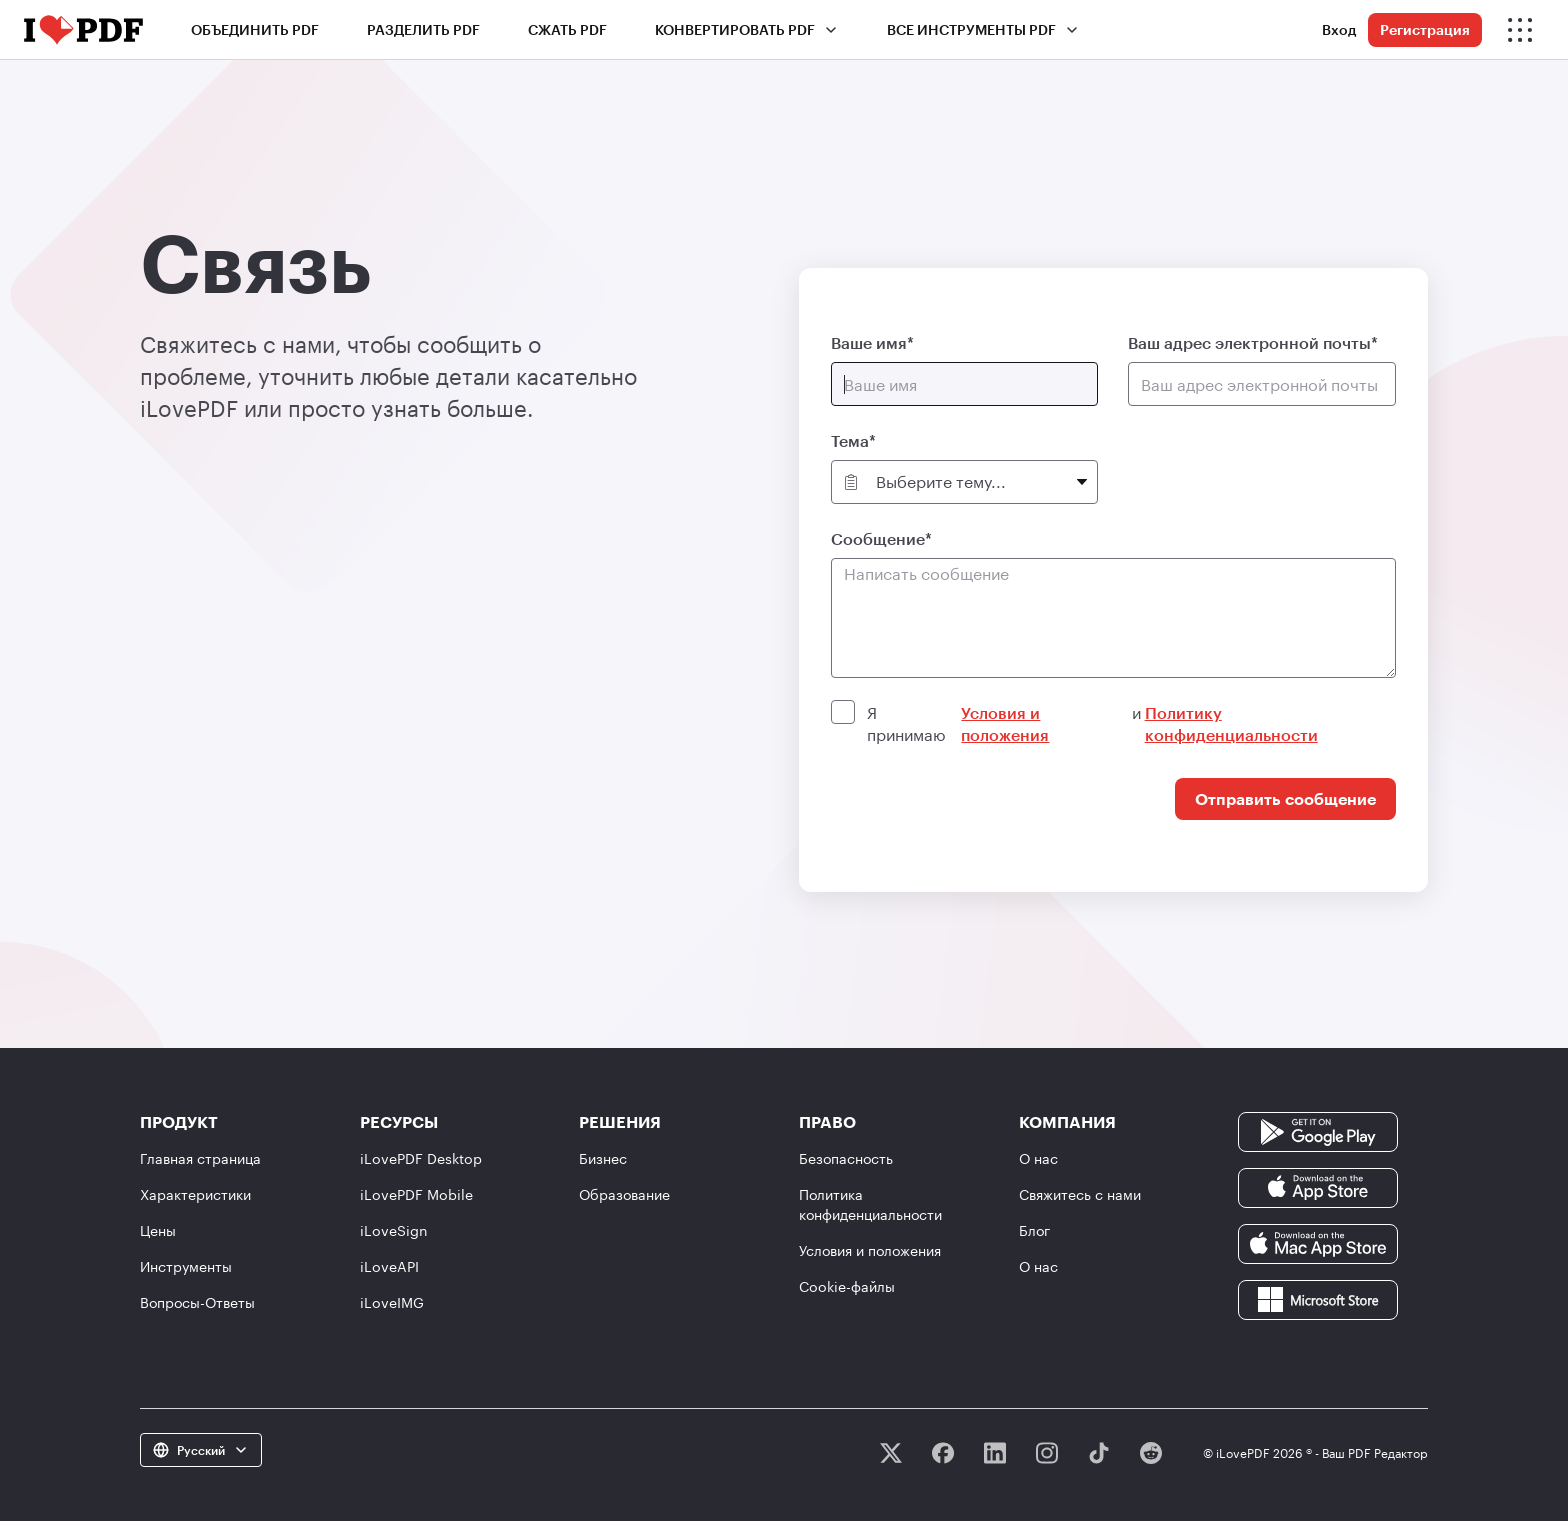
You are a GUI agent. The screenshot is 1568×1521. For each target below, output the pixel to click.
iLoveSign (394, 1230)
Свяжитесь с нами (1080, 1194)
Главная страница (200, 1158)
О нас (1038, 1158)
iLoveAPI (389, 1266)
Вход (1339, 29)
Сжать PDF (567, 29)
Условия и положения (1005, 723)
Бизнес (603, 1158)
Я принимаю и (1129, 724)
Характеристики (195, 1194)
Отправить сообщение (1285, 798)
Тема (850, 440)
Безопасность (846, 1158)
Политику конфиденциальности (1231, 723)
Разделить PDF (423, 29)
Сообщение (878, 538)
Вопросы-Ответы (197, 1302)
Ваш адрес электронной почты (1249, 342)
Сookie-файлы (847, 1286)
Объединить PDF (255, 29)
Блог (1034, 1230)
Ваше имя (869, 342)
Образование (624, 1194)
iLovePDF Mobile (416, 1194)
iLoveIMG (392, 1302)
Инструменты (186, 1266)
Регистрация (1425, 29)
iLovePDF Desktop (421, 1158)
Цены (158, 1230)
